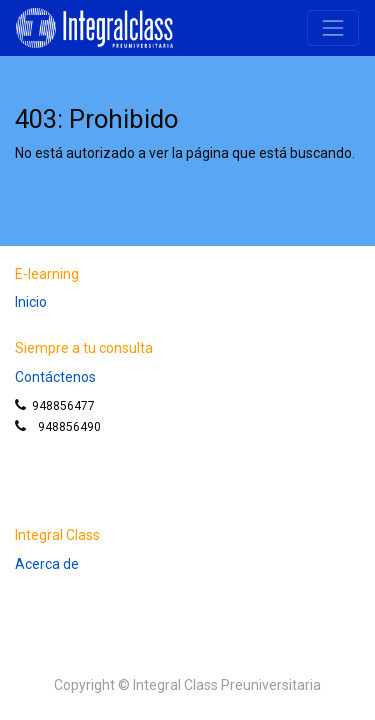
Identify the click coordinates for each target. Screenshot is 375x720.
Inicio (31, 302)
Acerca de (47, 564)
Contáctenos (55, 377)
